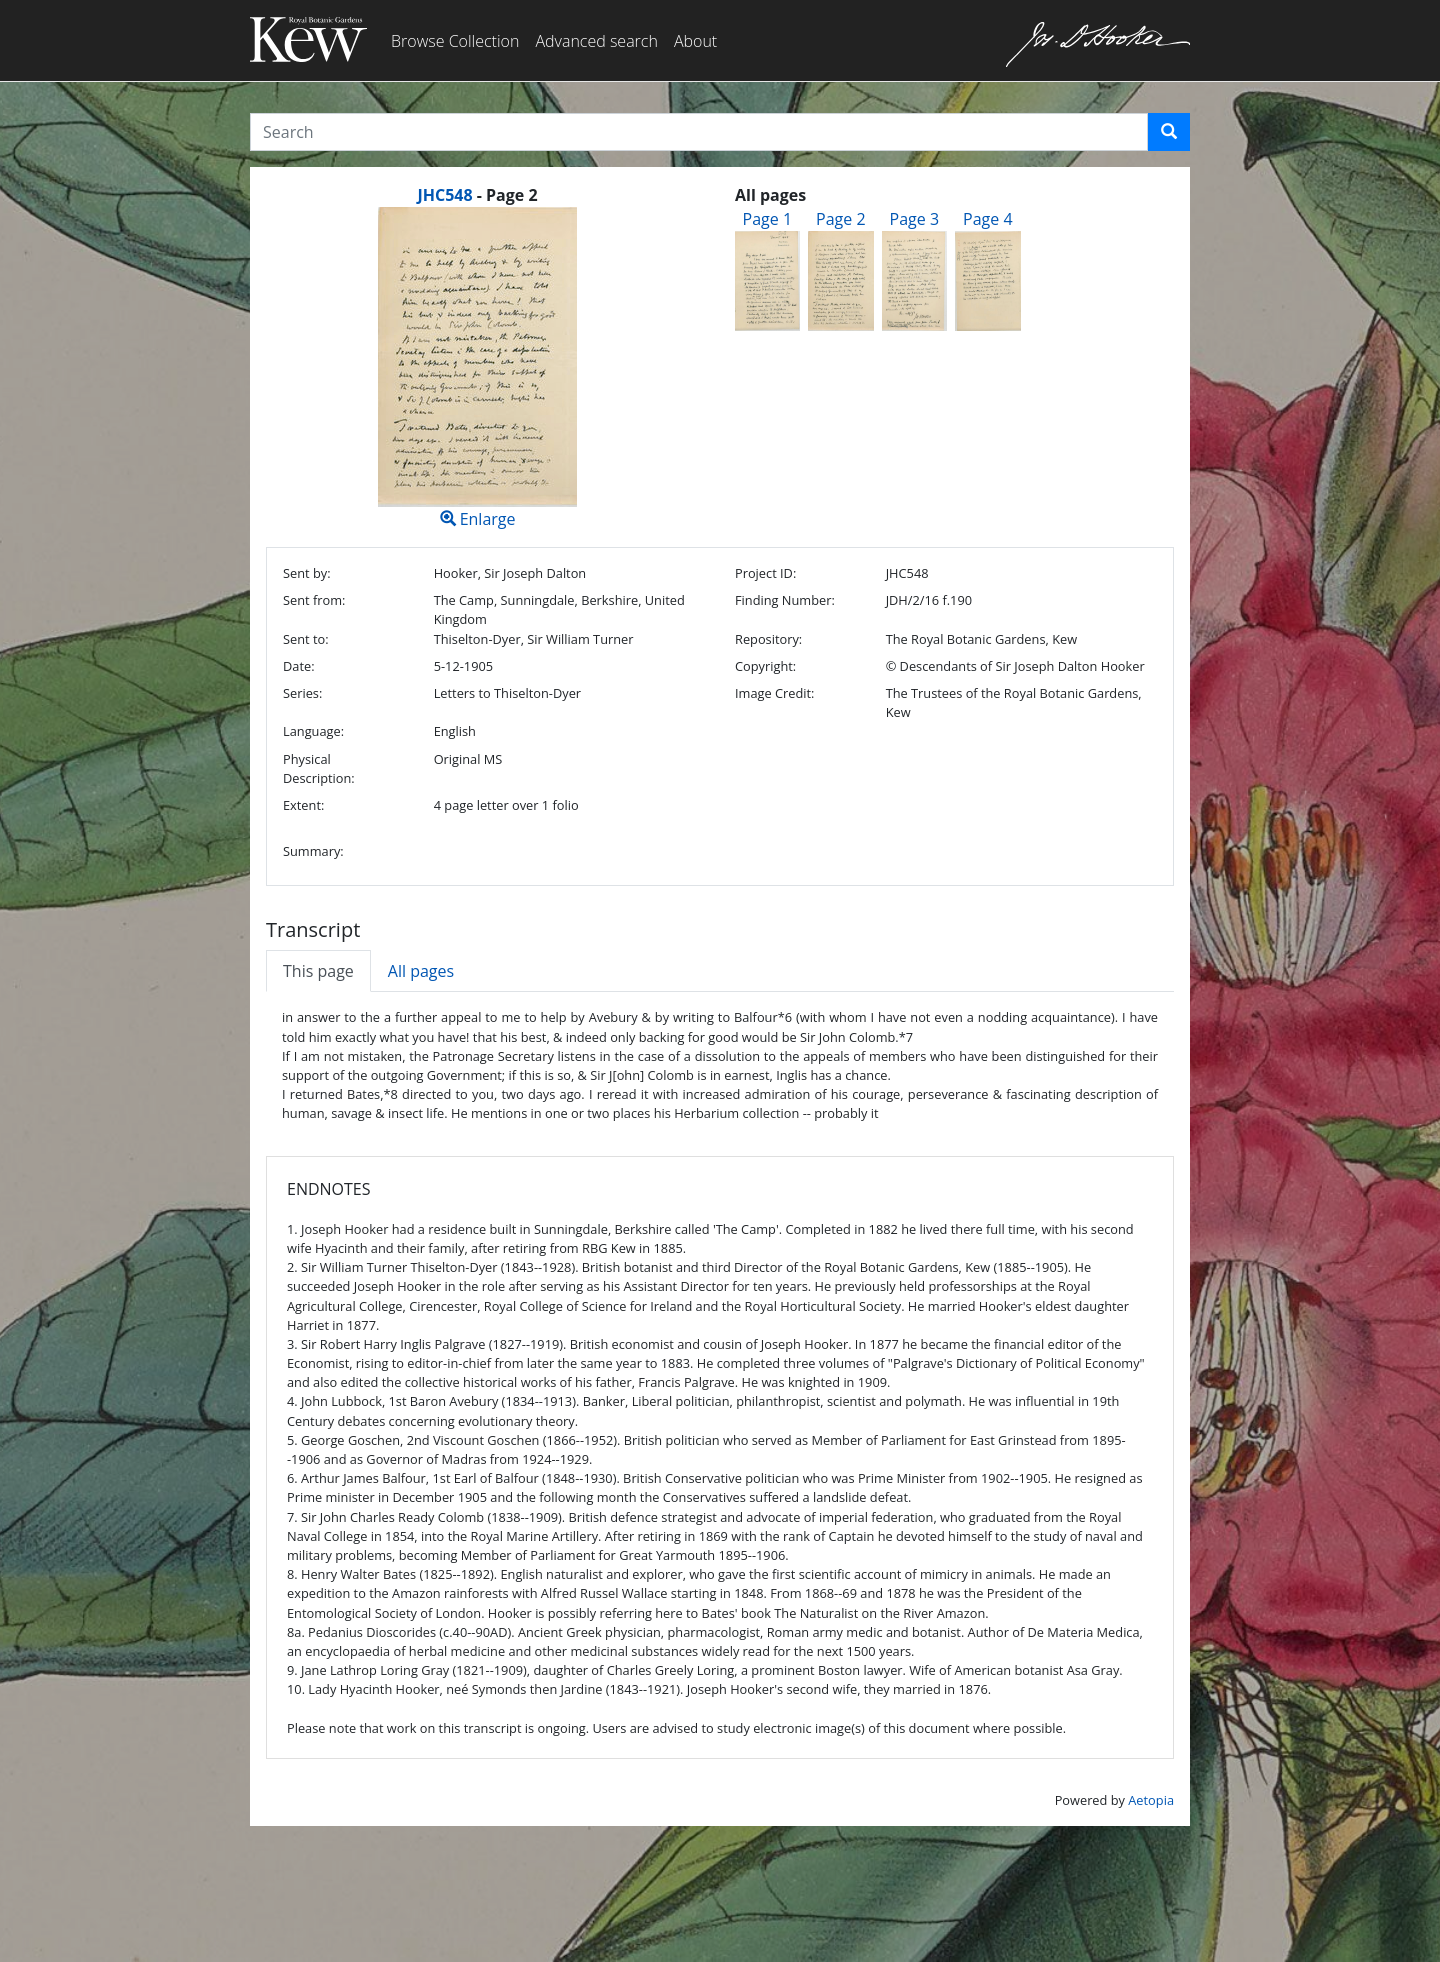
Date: (299, 666)
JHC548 (444, 195)
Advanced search (596, 41)
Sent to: (306, 639)
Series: (302, 693)
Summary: (313, 851)
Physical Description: (319, 768)
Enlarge (477, 368)
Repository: (768, 639)
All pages (421, 971)
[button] (1169, 132)
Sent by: (307, 573)
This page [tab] (318, 971)
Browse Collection (455, 41)
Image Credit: (774, 693)
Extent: (303, 805)
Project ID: (765, 573)
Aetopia (1151, 1800)
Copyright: (765, 666)
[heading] (477, 195)
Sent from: (314, 600)
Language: (313, 731)
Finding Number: (785, 600)
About (695, 41)
